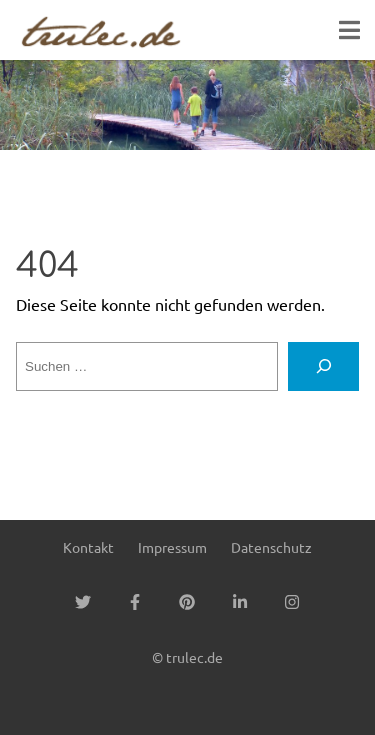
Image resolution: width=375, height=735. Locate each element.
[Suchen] (323, 367)
